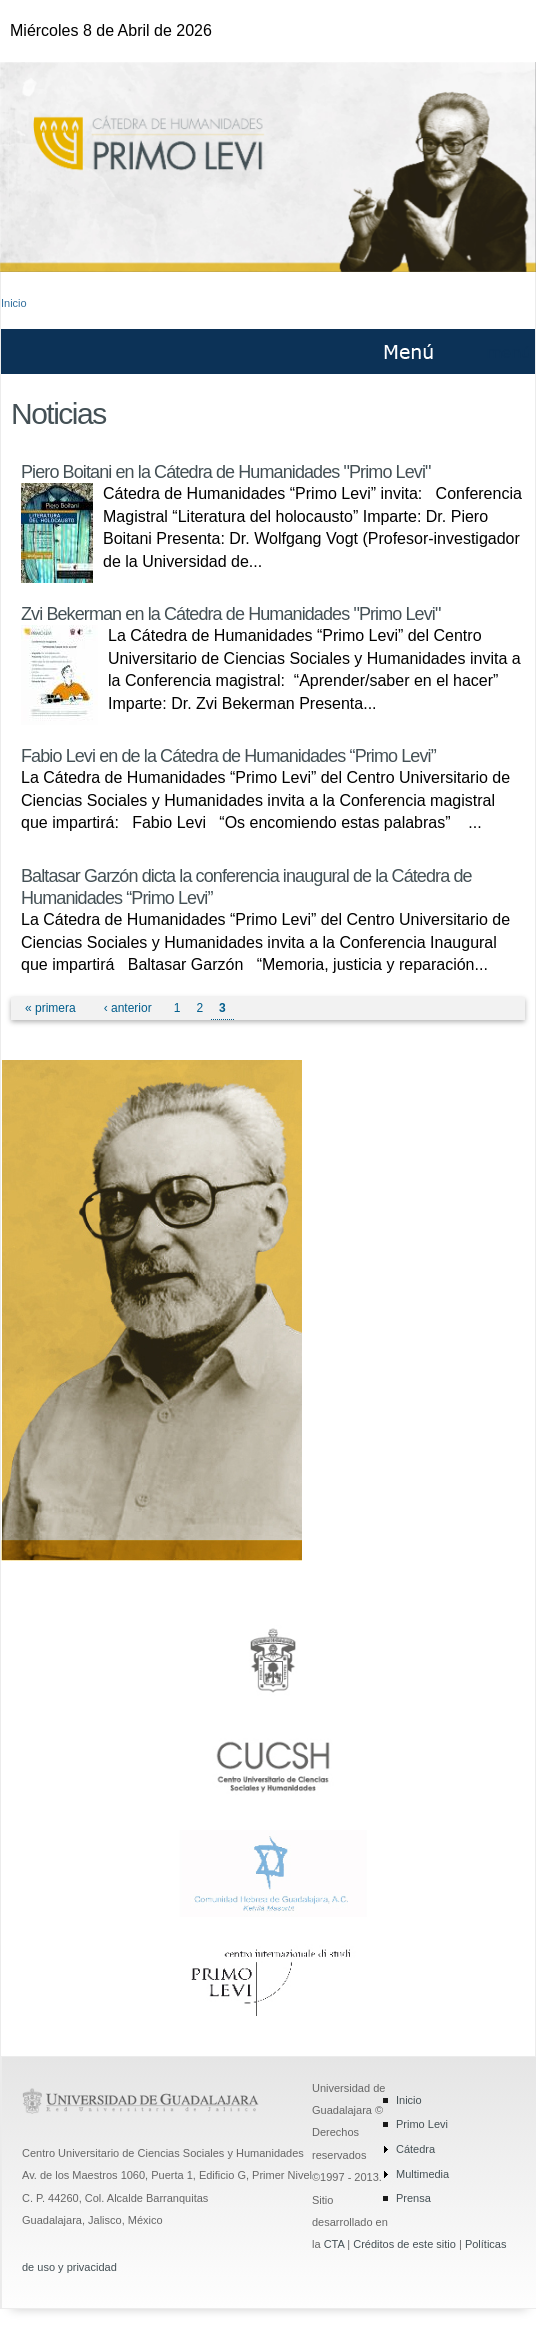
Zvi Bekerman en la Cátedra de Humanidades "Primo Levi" (230, 614)
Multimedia (422, 2174)
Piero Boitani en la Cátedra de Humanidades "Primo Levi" (226, 472)
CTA (334, 2244)
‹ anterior (128, 1008)
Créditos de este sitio (404, 2244)
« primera (50, 1008)
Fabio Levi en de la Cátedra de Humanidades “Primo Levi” (228, 756)
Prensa (413, 2198)
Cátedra (415, 2149)
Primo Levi (422, 2124)
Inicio (14, 303)
